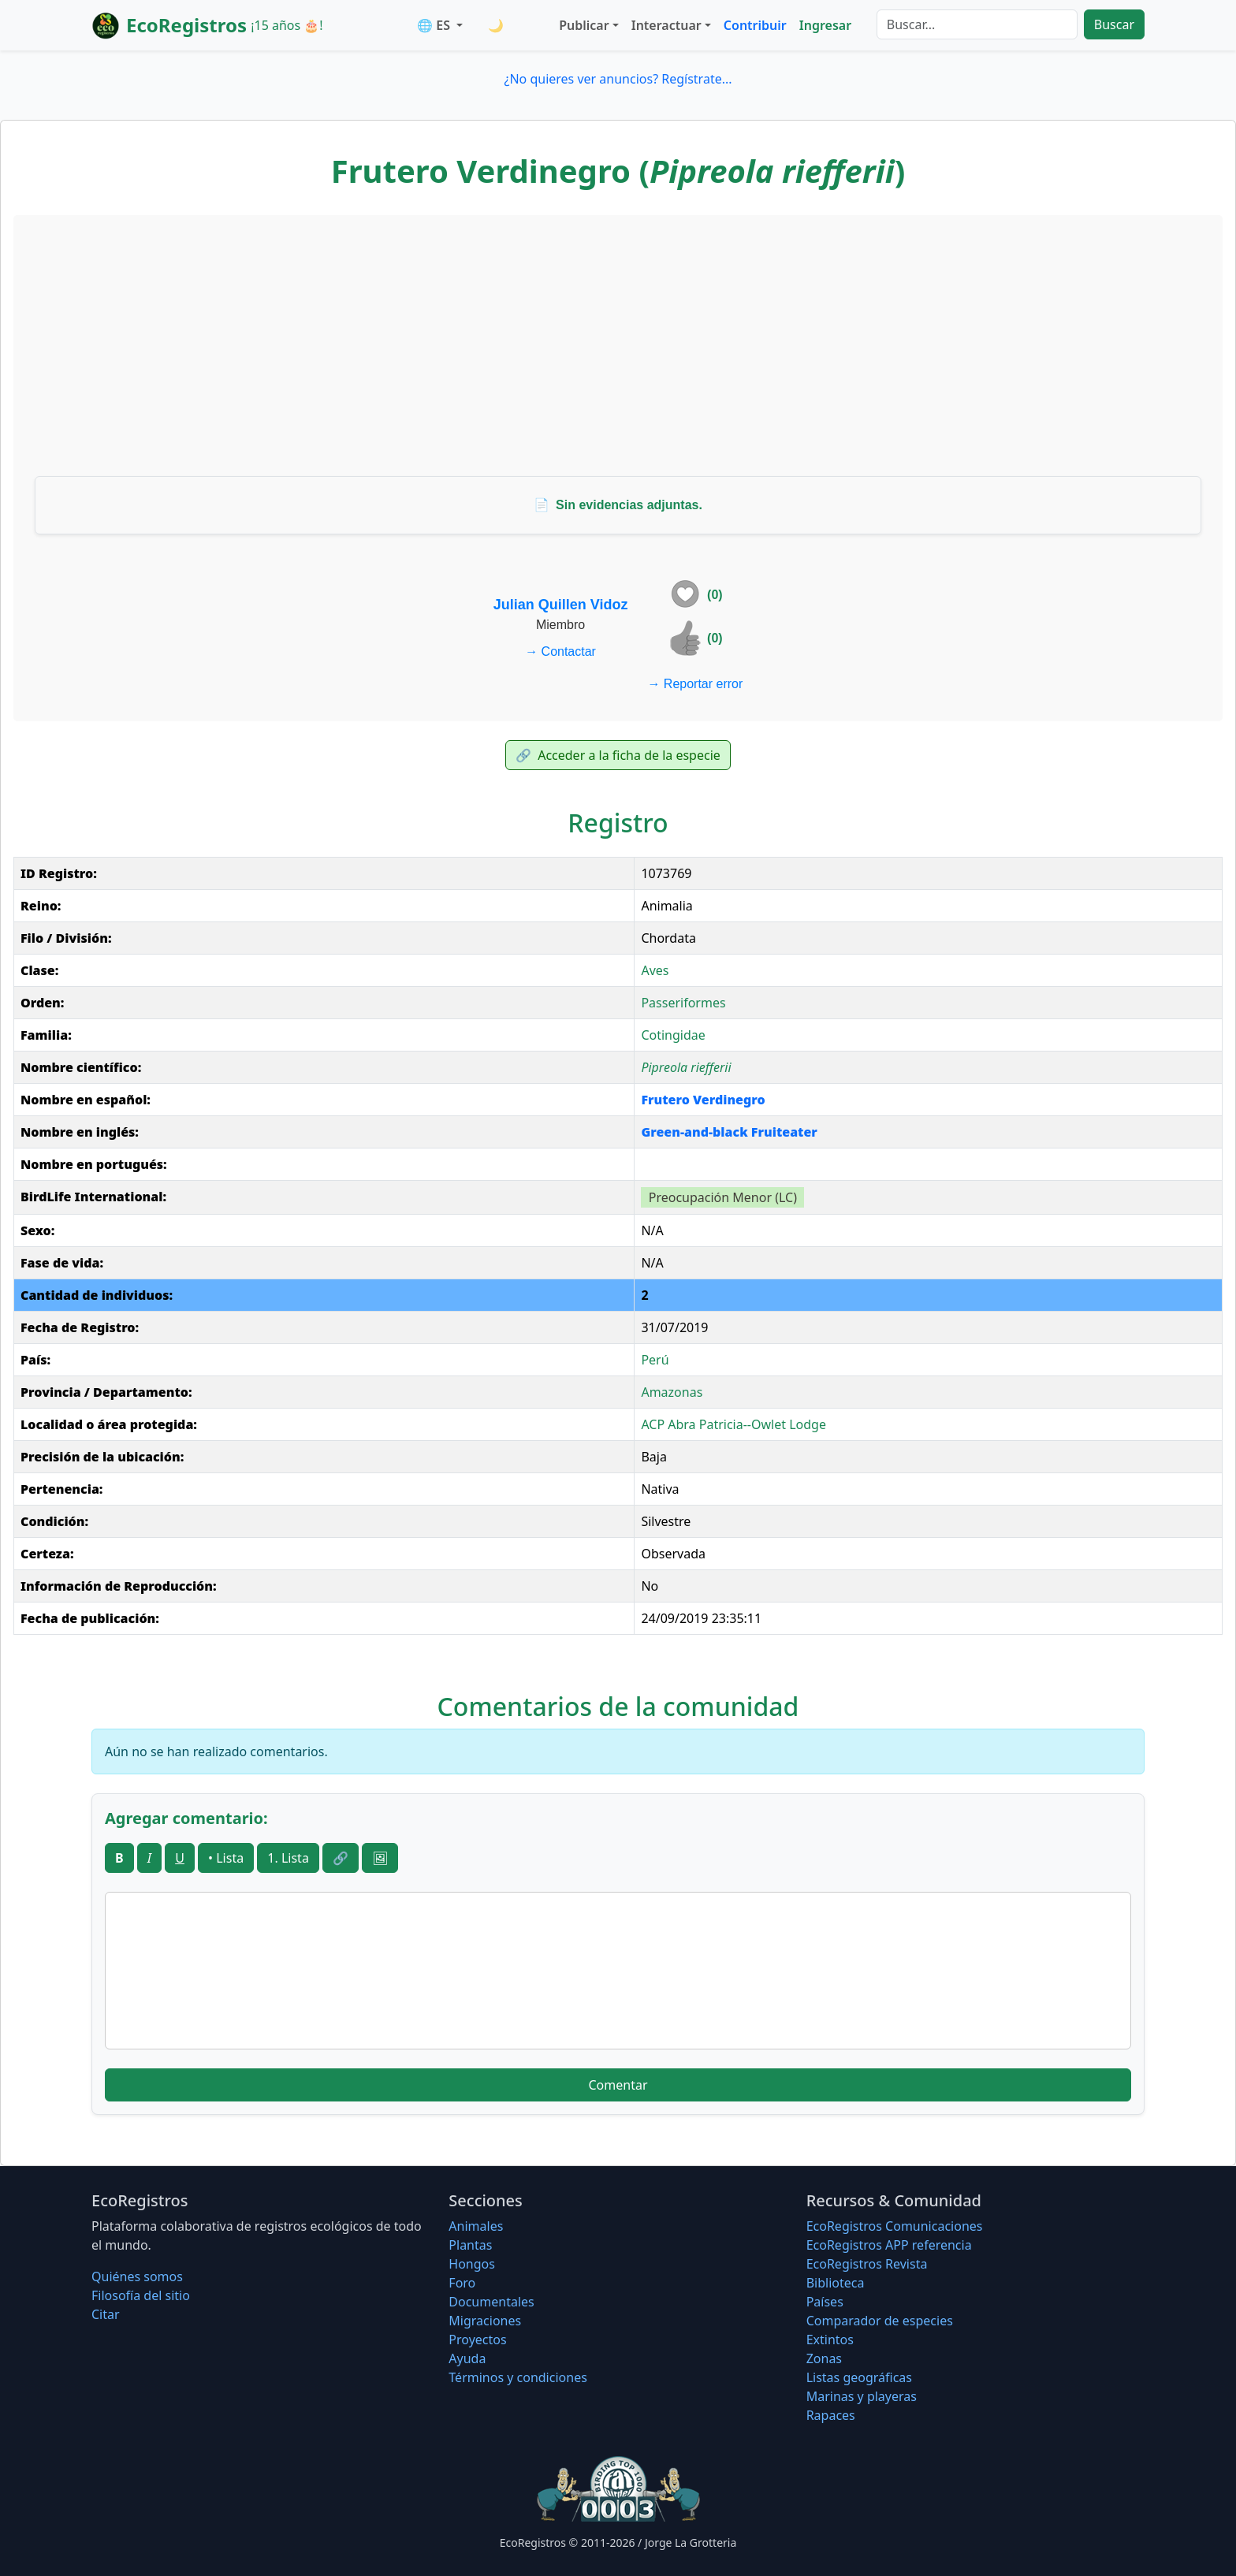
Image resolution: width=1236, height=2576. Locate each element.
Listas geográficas (859, 2377)
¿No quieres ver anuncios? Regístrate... (618, 78)
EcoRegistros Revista (867, 2264)
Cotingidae (673, 1035)
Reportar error (695, 684)
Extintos (830, 2339)
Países (824, 2301)
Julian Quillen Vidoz (560, 604)
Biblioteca (835, 2282)
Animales (476, 2226)
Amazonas (671, 1392)
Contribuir (755, 25)
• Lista (226, 1858)
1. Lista (288, 1858)
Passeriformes (683, 1002)
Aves (654, 970)
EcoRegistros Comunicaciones (894, 2226)
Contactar (560, 651)
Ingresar (825, 25)
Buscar (1114, 24)
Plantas (470, 2245)
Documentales (491, 2301)
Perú (654, 1359)
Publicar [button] (584, 25)
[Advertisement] (618, 345)
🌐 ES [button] (435, 25)
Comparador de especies (879, 2320)
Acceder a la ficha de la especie (618, 755)
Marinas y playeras (861, 2396)
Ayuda (467, 2358)
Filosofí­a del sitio (140, 2295)
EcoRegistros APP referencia (889, 2245)
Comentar (617, 2085)
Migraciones (485, 2320)
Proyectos (477, 2339)
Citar (105, 2314)
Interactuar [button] (666, 25)
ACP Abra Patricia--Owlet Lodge (733, 1424)
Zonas (824, 2358)
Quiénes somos (137, 2276)
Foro (462, 2282)
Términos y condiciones (518, 2377)
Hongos (472, 2264)
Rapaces (830, 2415)
